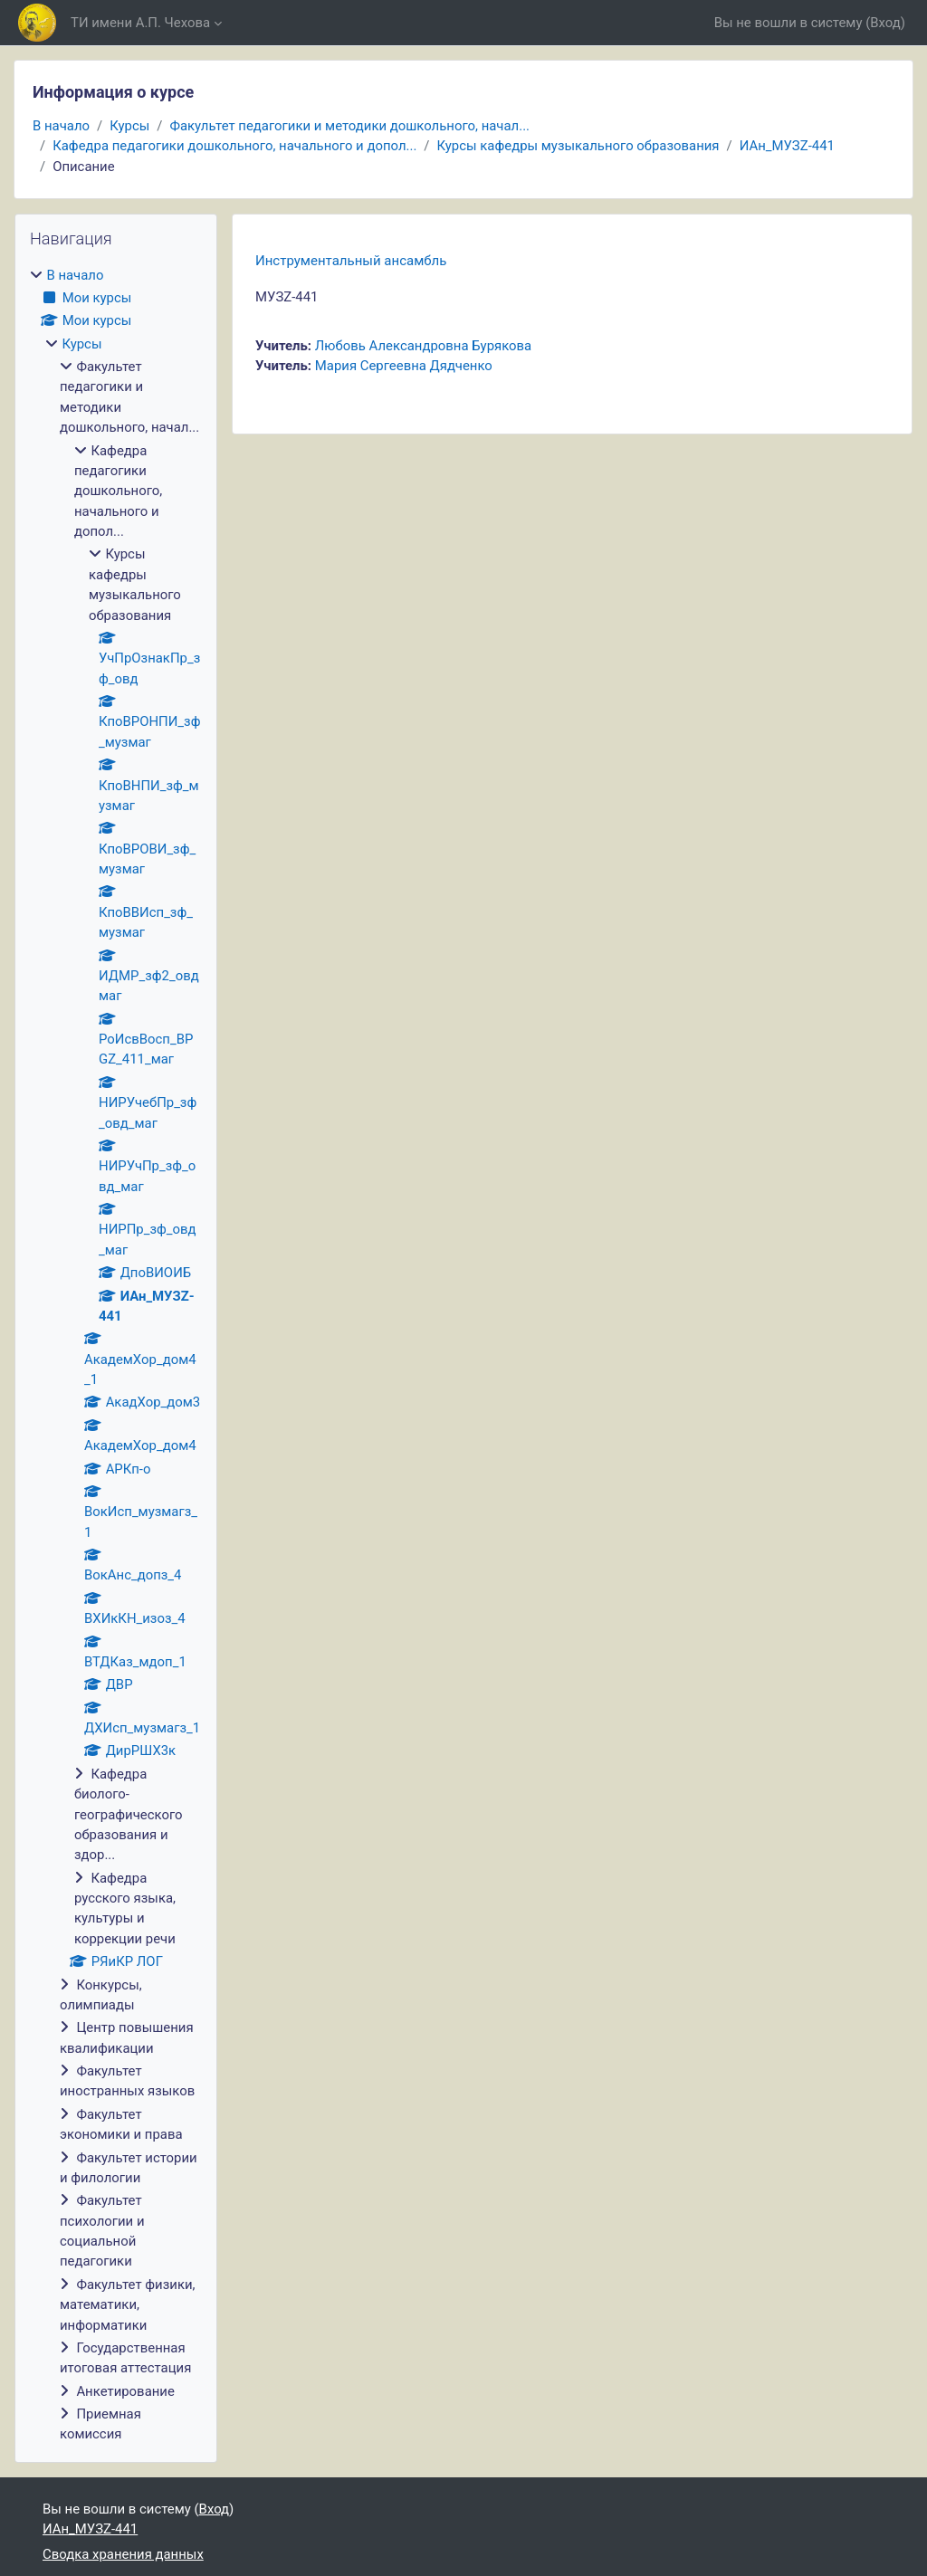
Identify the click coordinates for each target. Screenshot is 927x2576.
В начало (61, 126)
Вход (885, 22)
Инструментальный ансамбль (350, 261)
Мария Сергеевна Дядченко (403, 366)
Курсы (129, 126)
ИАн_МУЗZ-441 (787, 146)
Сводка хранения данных (123, 2554)
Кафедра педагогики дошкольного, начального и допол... (234, 146)
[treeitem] (116, 1355)
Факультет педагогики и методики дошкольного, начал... (349, 126)
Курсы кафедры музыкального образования (577, 146)
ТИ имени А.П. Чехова (140, 22)
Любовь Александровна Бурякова (423, 346)
